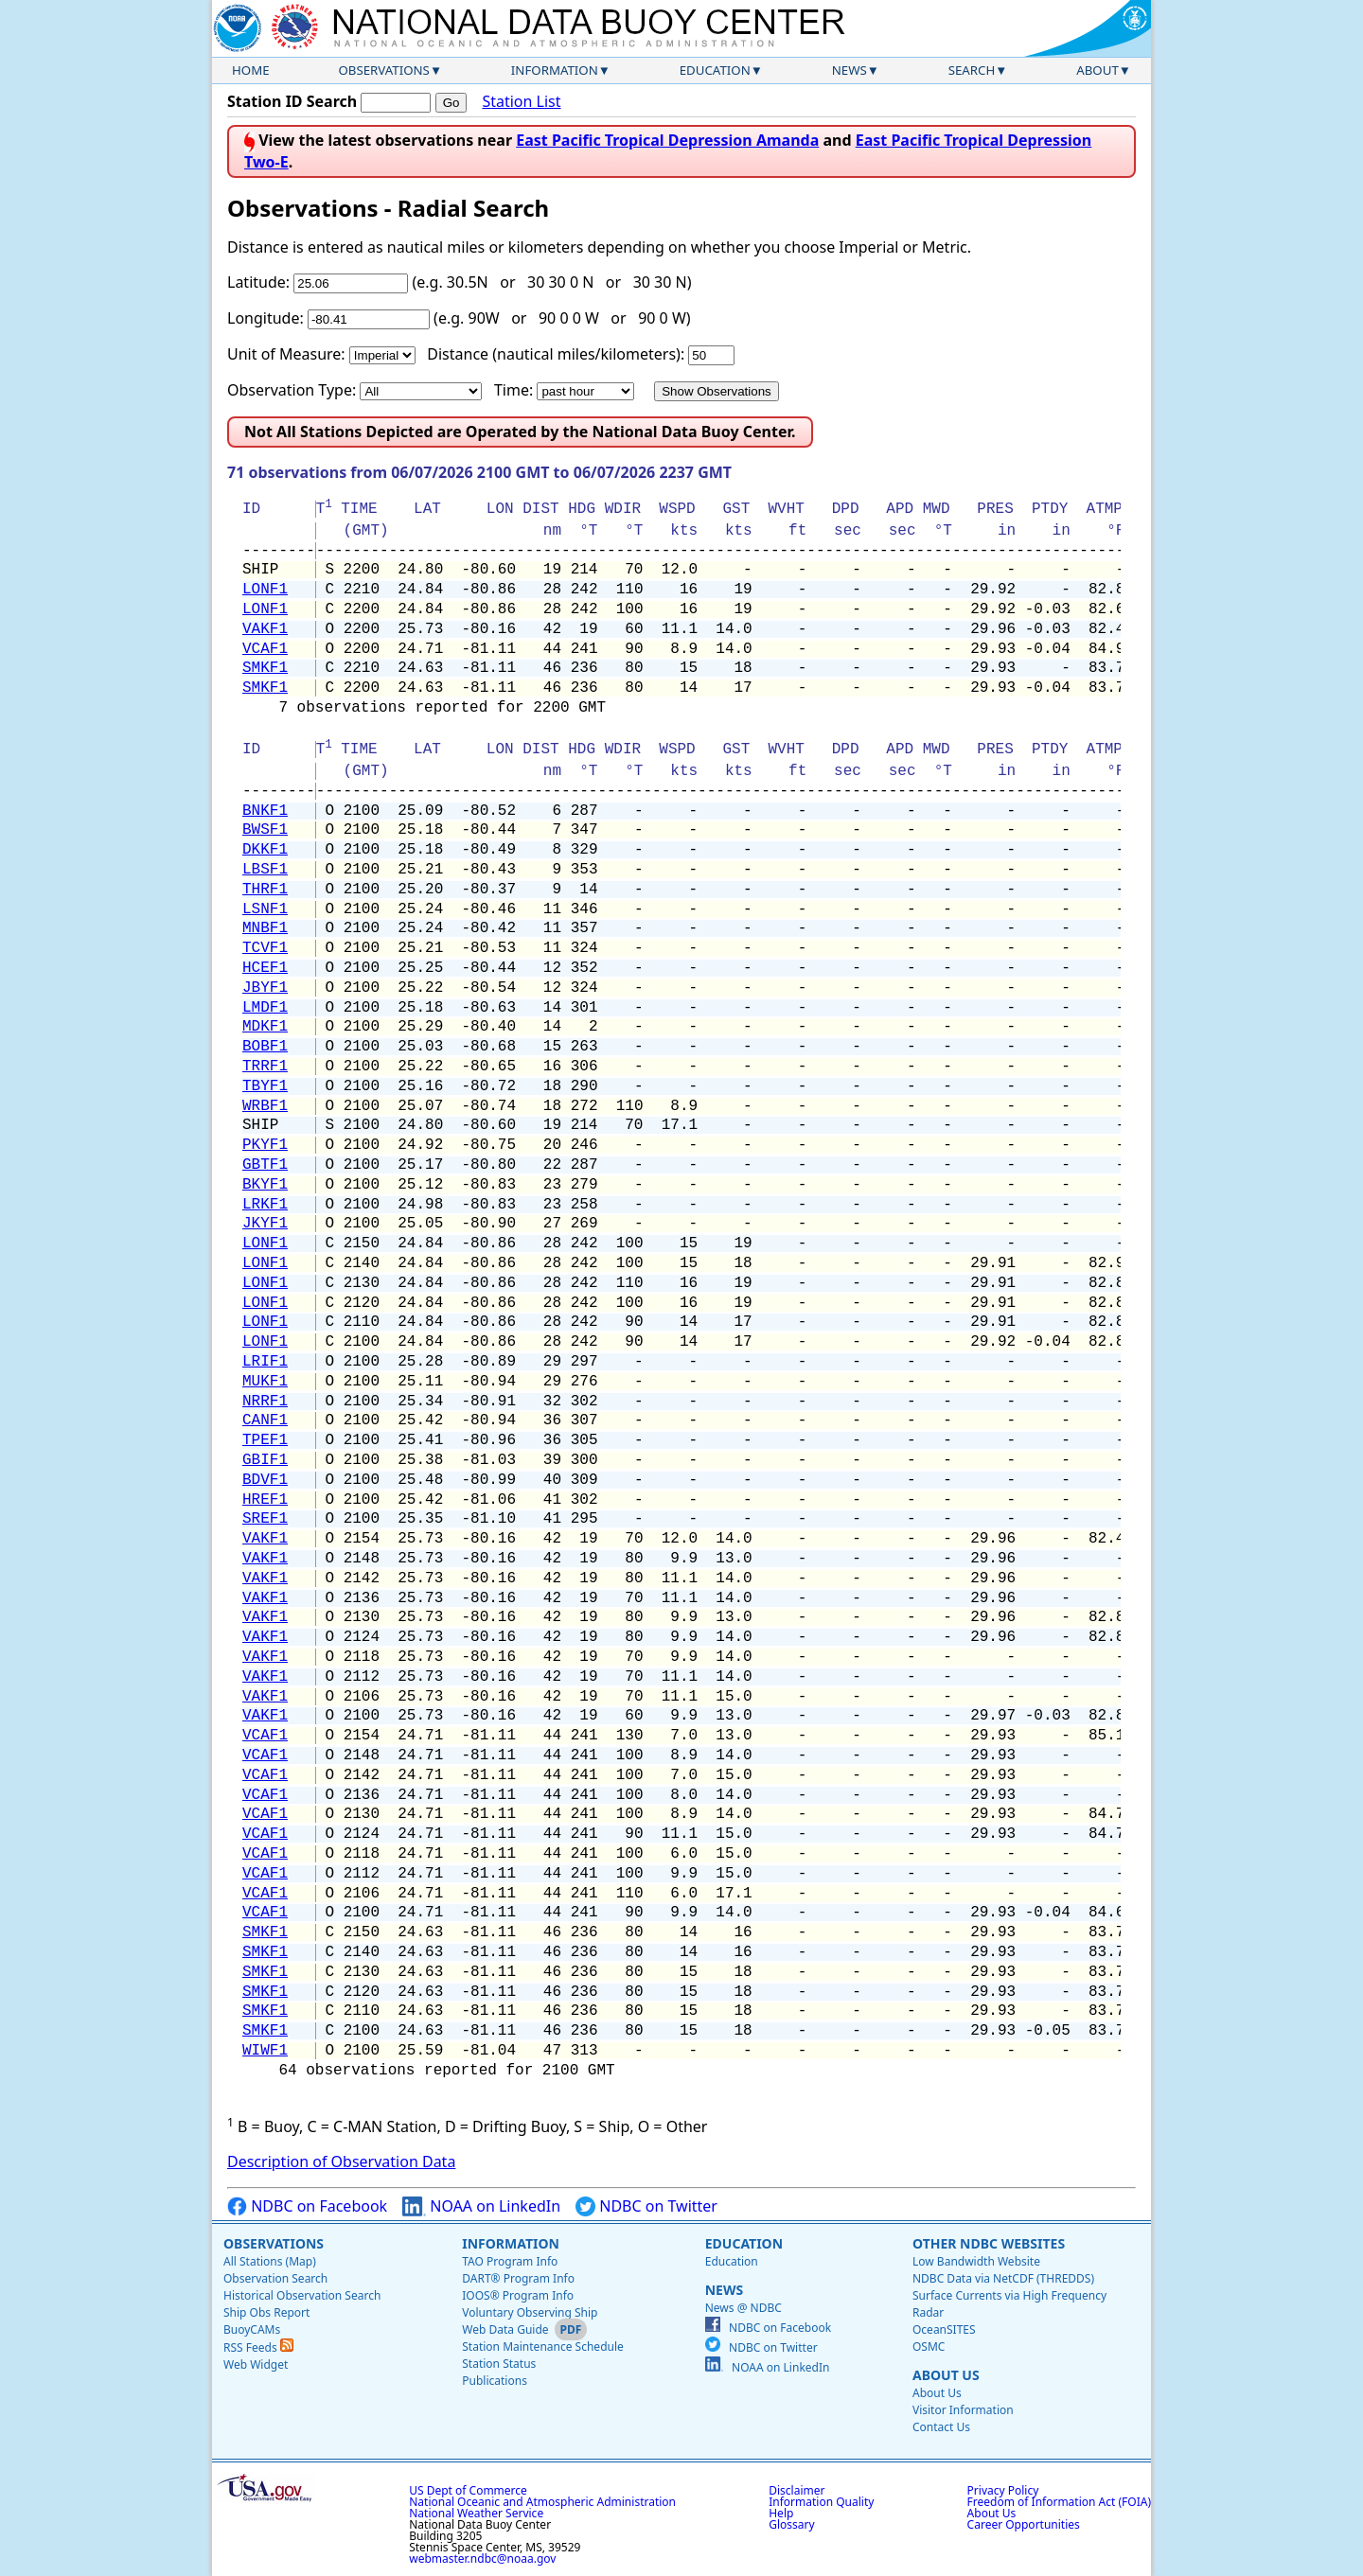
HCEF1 (265, 968)
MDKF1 (265, 1026)
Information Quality (821, 2502)
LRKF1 (265, 1204)
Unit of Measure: (286, 354)
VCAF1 (265, 649)
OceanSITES (944, 2329)
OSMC (928, 2346)
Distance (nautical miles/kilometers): (555, 354)
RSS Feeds (258, 2347)
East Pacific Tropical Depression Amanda (667, 140)
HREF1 (265, 1500)
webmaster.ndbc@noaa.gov (482, 2558)
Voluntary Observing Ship (529, 2312)
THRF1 (265, 889)
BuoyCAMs (251, 2329)
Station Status (499, 2363)
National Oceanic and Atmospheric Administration (542, 2502)
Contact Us (941, 2427)
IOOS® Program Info (518, 2295)
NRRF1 (265, 1401)
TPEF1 (265, 1440)
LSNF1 (265, 909)
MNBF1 (265, 928)
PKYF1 (265, 1145)
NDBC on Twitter (646, 2206)
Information (554, 70)
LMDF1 (265, 1007)
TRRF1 (265, 1066)
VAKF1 (265, 629)
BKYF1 (265, 1184)
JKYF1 (265, 1223)
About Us (946, 2375)
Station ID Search (292, 101)
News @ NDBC (743, 2308)
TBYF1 (265, 1086)
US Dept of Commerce (468, 2490)
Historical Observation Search (302, 2295)
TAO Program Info (510, 2261)
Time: (513, 389)
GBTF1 (265, 1165)
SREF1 (265, 1519)
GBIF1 (265, 1460)
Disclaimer (796, 2490)
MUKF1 (265, 1381)
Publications (494, 2381)
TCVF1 (265, 948)
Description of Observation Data (341, 2161)
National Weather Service (476, 2513)
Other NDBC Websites (988, 2243)
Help (781, 2513)
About (1097, 70)
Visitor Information (963, 2410)
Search (972, 70)
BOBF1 (265, 1046)
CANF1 (265, 1420)
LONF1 (265, 589)
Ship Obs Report (266, 2312)
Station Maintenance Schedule (543, 2346)
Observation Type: (291, 389)
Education (715, 70)
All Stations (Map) (269, 2261)
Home (251, 70)
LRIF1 (265, 1361)
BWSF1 (265, 830)
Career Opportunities (1023, 2524)
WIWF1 (265, 2050)
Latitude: (258, 282)
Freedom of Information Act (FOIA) (1059, 2502)
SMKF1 (265, 668)
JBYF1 (265, 988)
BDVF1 (265, 1480)
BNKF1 (265, 811)
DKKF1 (265, 849)
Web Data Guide (505, 2329)
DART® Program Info (518, 2278)
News (849, 70)
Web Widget (255, 2364)
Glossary (791, 2524)
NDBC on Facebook (307, 2206)
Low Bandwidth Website (976, 2261)
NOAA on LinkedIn (481, 2206)
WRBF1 (265, 1106)
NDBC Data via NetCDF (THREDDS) (1003, 2278)
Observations (383, 70)
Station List (521, 102)
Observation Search (275, 2278)
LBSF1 (265, 869)
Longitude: (265, 318)
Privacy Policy (1003, 2490)
